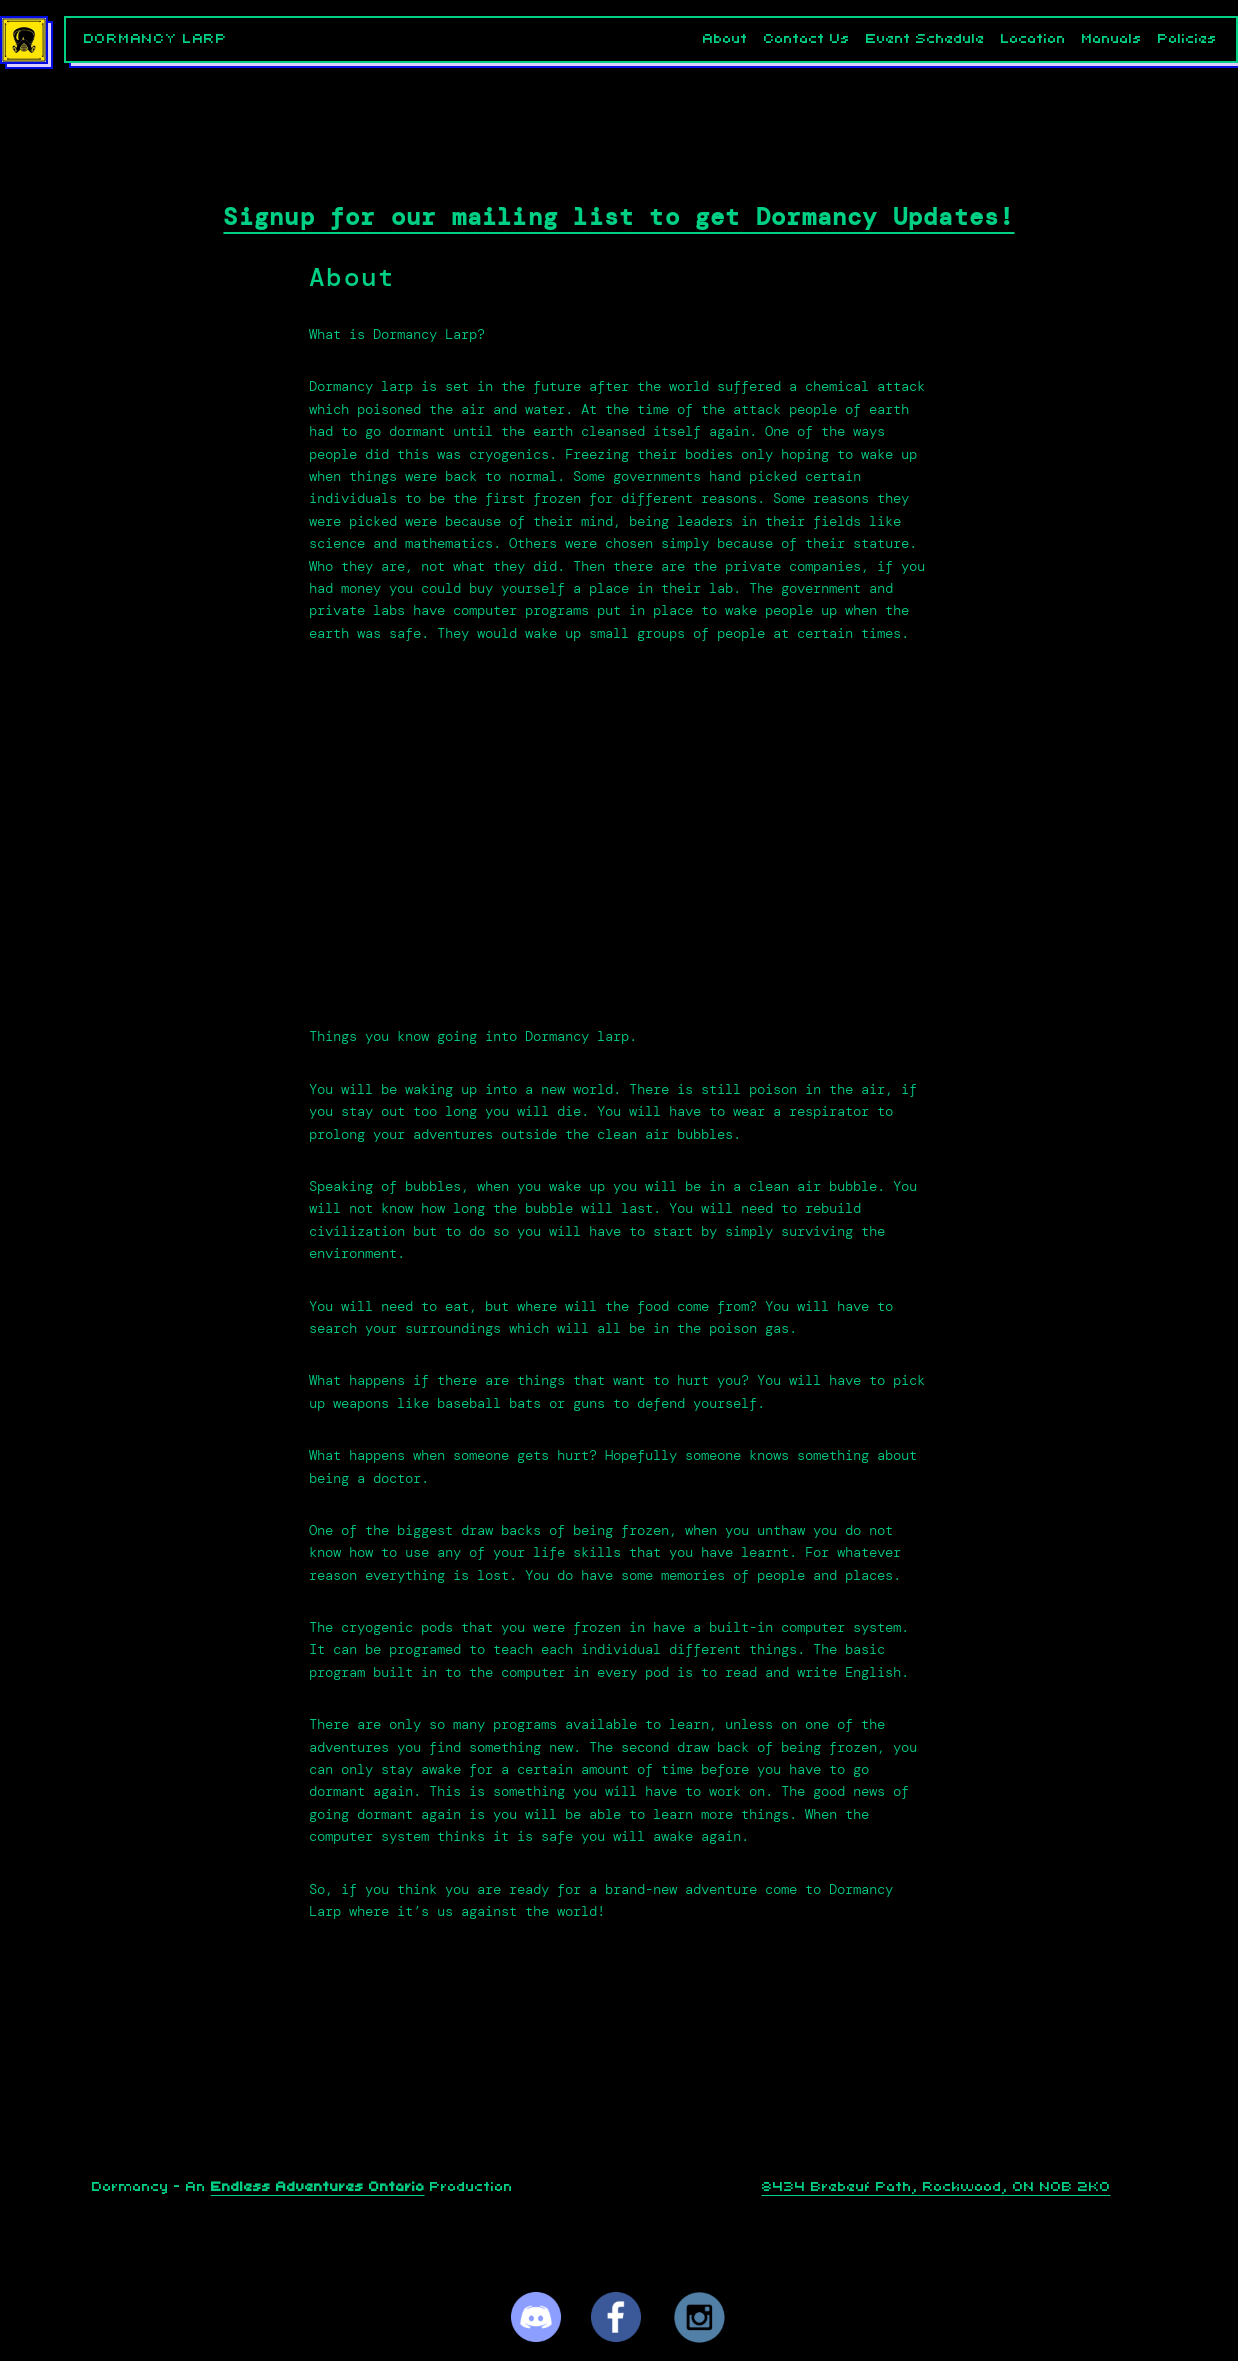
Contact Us (807, 39)
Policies (1187, 39)
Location (1033, 39)
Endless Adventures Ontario (318, 2187)
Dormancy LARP (156, 39)
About (725, 39)
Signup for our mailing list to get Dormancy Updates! (618, 217)
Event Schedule (925, 39)
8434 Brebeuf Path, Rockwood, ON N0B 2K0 (936, 2187)
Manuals (1112, 39)
